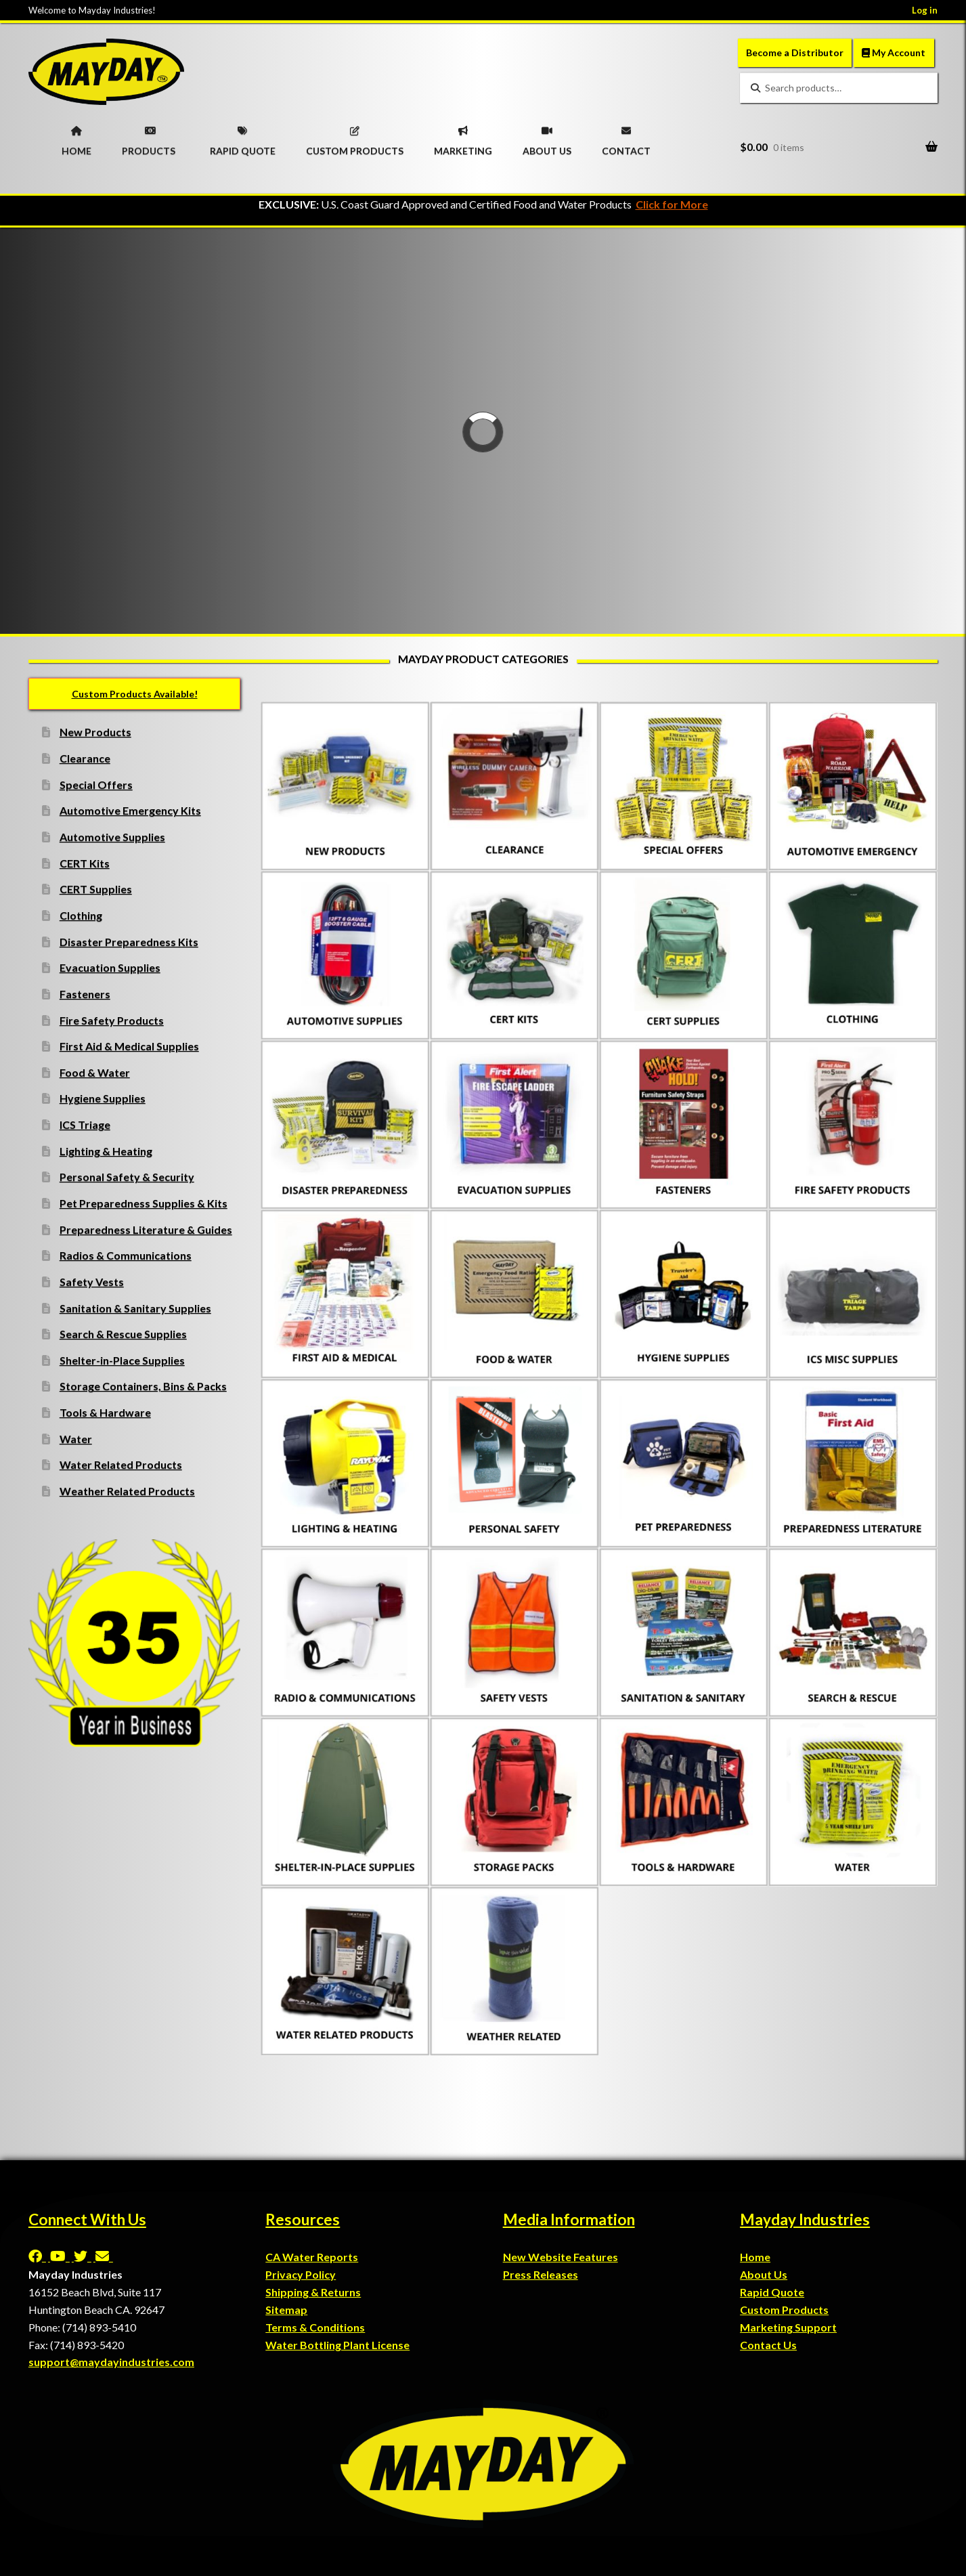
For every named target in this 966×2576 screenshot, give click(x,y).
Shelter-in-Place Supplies (122, 1360)
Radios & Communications (126, 1255)
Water (76, 1438)
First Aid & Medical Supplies (129, 1045)
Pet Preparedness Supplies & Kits (143, 1203)
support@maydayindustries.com (111, 2361)
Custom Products (784, 2309)
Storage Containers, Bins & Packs (143, 1385)
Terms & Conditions (315, 2327)
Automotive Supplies (112, 836)
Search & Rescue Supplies (123, 1333)
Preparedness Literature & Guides (146, 1229)
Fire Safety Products (112, 1020)
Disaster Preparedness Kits (129, 941)
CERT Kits (85, 863)
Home (755, 2256)
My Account (893, 52)
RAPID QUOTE (243, 137)
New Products (95, 731)
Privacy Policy (300, 2274)
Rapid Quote (772, 2291)
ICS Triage (85, 1124)
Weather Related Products (127, 1490)
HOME (76, 137)
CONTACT (626, 137)
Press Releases (540, 2274)
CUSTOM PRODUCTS (354, 137)
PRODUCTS (148, 137)
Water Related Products (121, 1464)
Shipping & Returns (313, 2291)
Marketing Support (788, 2327)
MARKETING (463, 137)
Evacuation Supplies (110, 967)
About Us (763, 2274)
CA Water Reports (311, 2256)
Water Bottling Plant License (337, 2344)
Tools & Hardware (105, 1412)
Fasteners (85, 993)
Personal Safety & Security (127, 1176)
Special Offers (96, 784)
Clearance (85, 758)
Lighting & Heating (106, 1150)
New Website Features (560, 2256)
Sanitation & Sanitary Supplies (135, 1308)
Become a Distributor (794, 52)
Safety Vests (92, 1281)
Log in (925, 10)
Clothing (81, 915)
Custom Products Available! (135, 694)
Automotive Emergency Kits (130, 810)
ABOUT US (547, 137)
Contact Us (768, 2344)
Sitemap (286, 2309)
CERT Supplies (96, 888)
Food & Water (95, 1072)
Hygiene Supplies (103, 1098)
